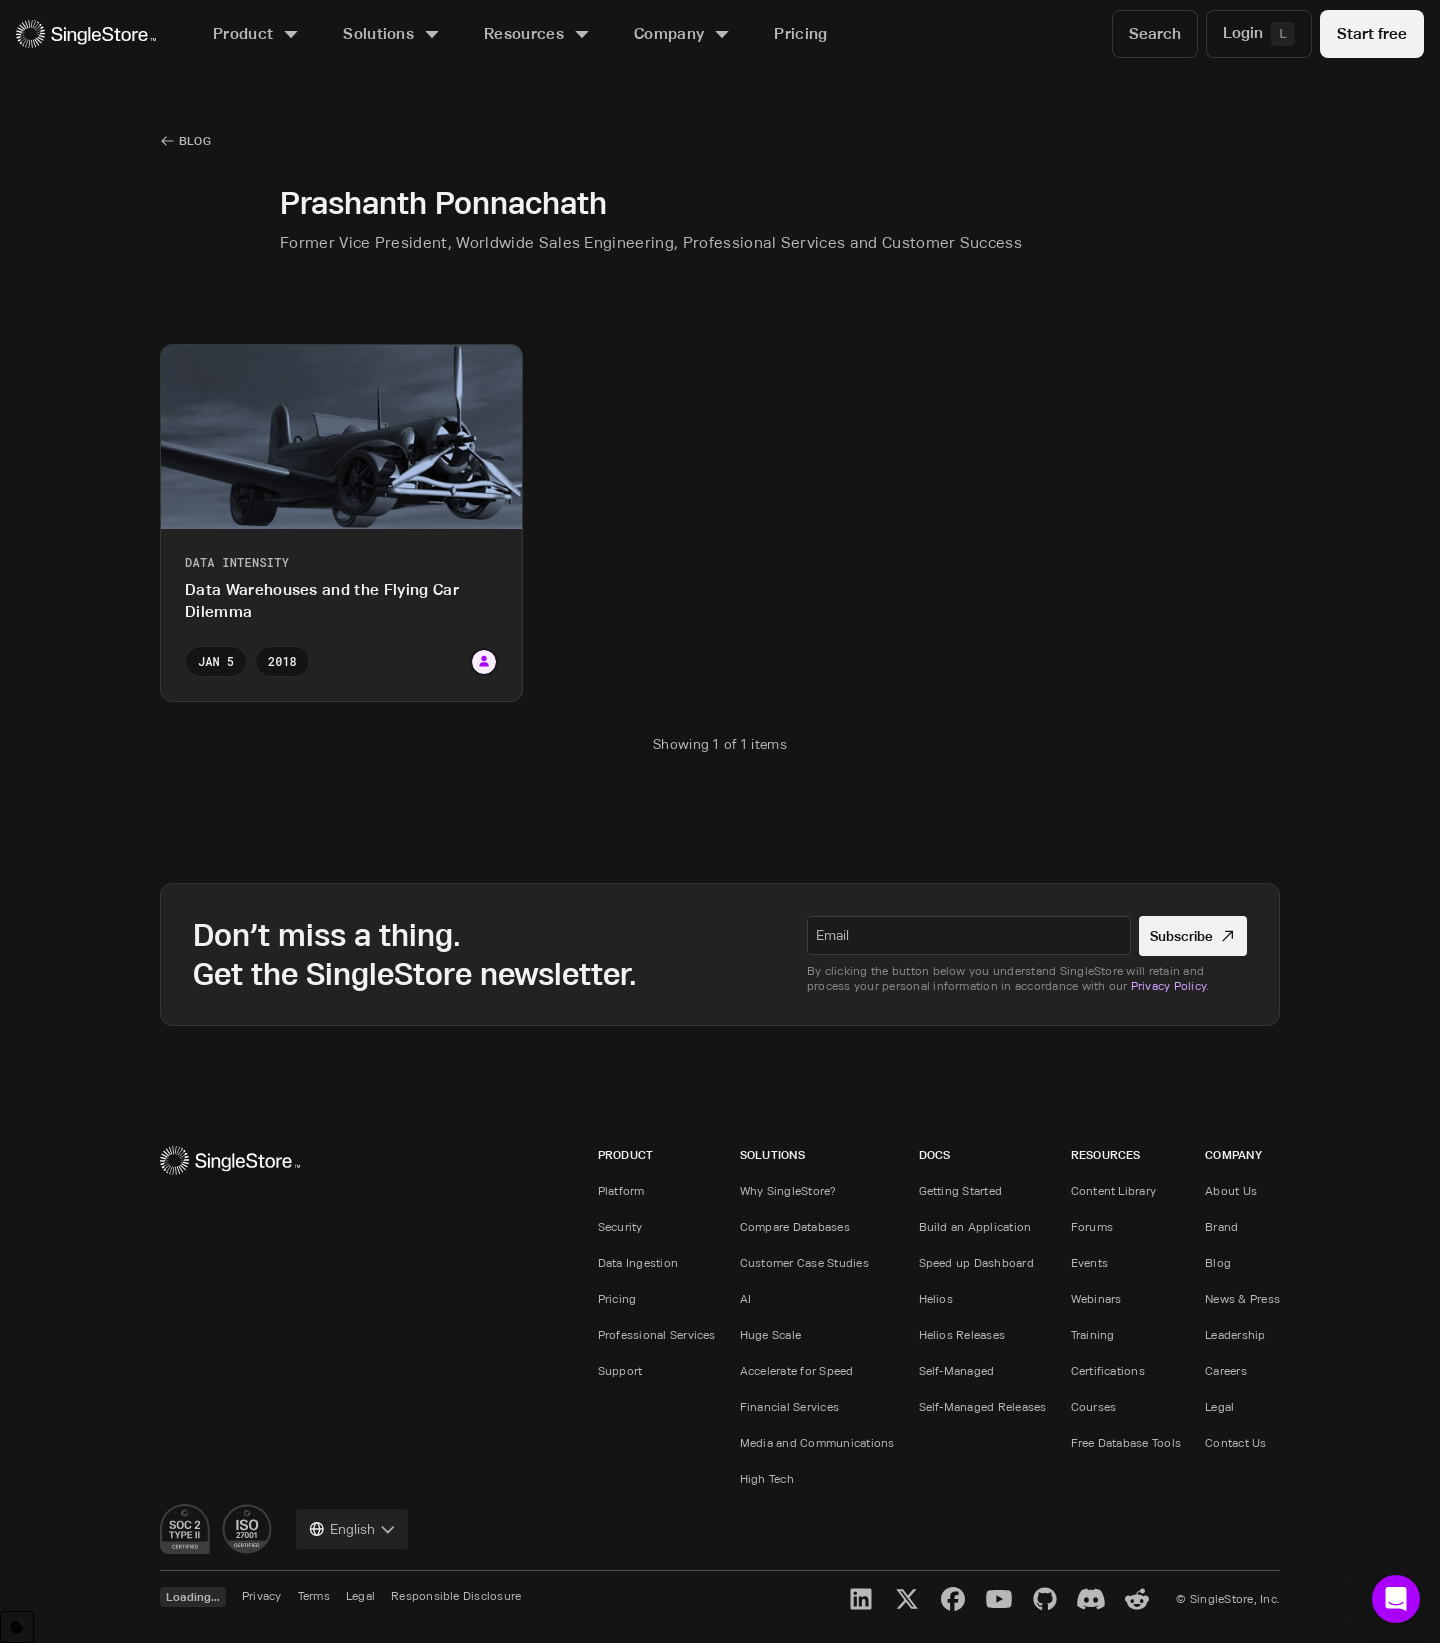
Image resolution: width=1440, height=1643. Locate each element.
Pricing (617, 1298)
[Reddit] (1137, 1599)
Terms (314, 1595)
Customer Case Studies (804, 1262)
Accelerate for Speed (797, 1370)
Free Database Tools (1126, 1442)
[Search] (1155, 34)
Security (620, 1226)
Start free (1372, 33)
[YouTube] (999, 1599)
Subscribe (1193, 935)
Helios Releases (962, 1334)
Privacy (262, 1595)
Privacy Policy (1168, 985)
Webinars (1096, 1298)
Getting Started (961, 1190)
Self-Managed (957, 1370)
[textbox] (969, 935)
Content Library (1114, 1190)
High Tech (767, 1478)
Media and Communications (817, 1442)
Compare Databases (795, 1226)
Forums (1092, 1226)
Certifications (1108, 1370)
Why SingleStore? (788, 1190)
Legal (1219, 1406)
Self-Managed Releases (983, 1406)
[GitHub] (1045, 1599)
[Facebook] (953, 1599)
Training (1093, 1334)
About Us (1231, 1190)
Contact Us (1235, 1442)
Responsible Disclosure (456, 1595)
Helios (936, 1298)
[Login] (1259, 34)
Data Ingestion (638, 1262)
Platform (621, 1190)
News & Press (1242, 1298)
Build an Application (975, 1226)
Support (620, 1370)
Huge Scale (770, 1334)
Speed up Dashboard (976, 1262)
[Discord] (1091, 1599)
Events (1089, 1262)
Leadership (1235, 1334)
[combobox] (352, 1529)
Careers (1226, 1370)
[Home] (86, 34)
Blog (1218, 1262)
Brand (1221, 1226)
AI (745, 1298)
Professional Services (657, 1334)
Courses (1094, 1406)
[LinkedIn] (861, 1599)
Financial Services (789, 1406)
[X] (907, 1599)
